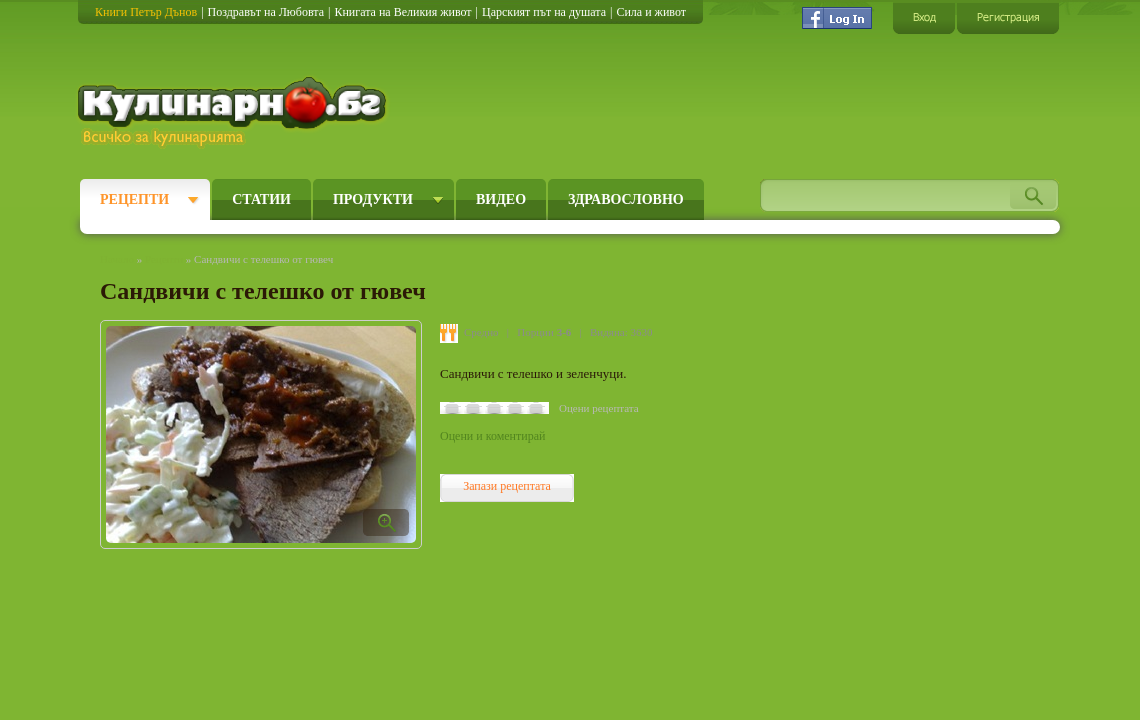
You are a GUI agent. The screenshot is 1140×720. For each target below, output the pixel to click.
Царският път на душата (544, 12)
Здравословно (626, 199)
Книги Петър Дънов (146, 12)
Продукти (373, 199)
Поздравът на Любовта (266, 12)
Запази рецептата (507, 486)
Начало (117, 259)
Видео (501, 199)
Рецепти (134, 199)
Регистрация (1008, 17)
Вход (924, 17)
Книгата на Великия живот (402, 12)
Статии (261, 199)
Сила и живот (651, 12)
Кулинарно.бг (234, 112)
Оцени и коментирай (492, 436)
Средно (481, 332)
